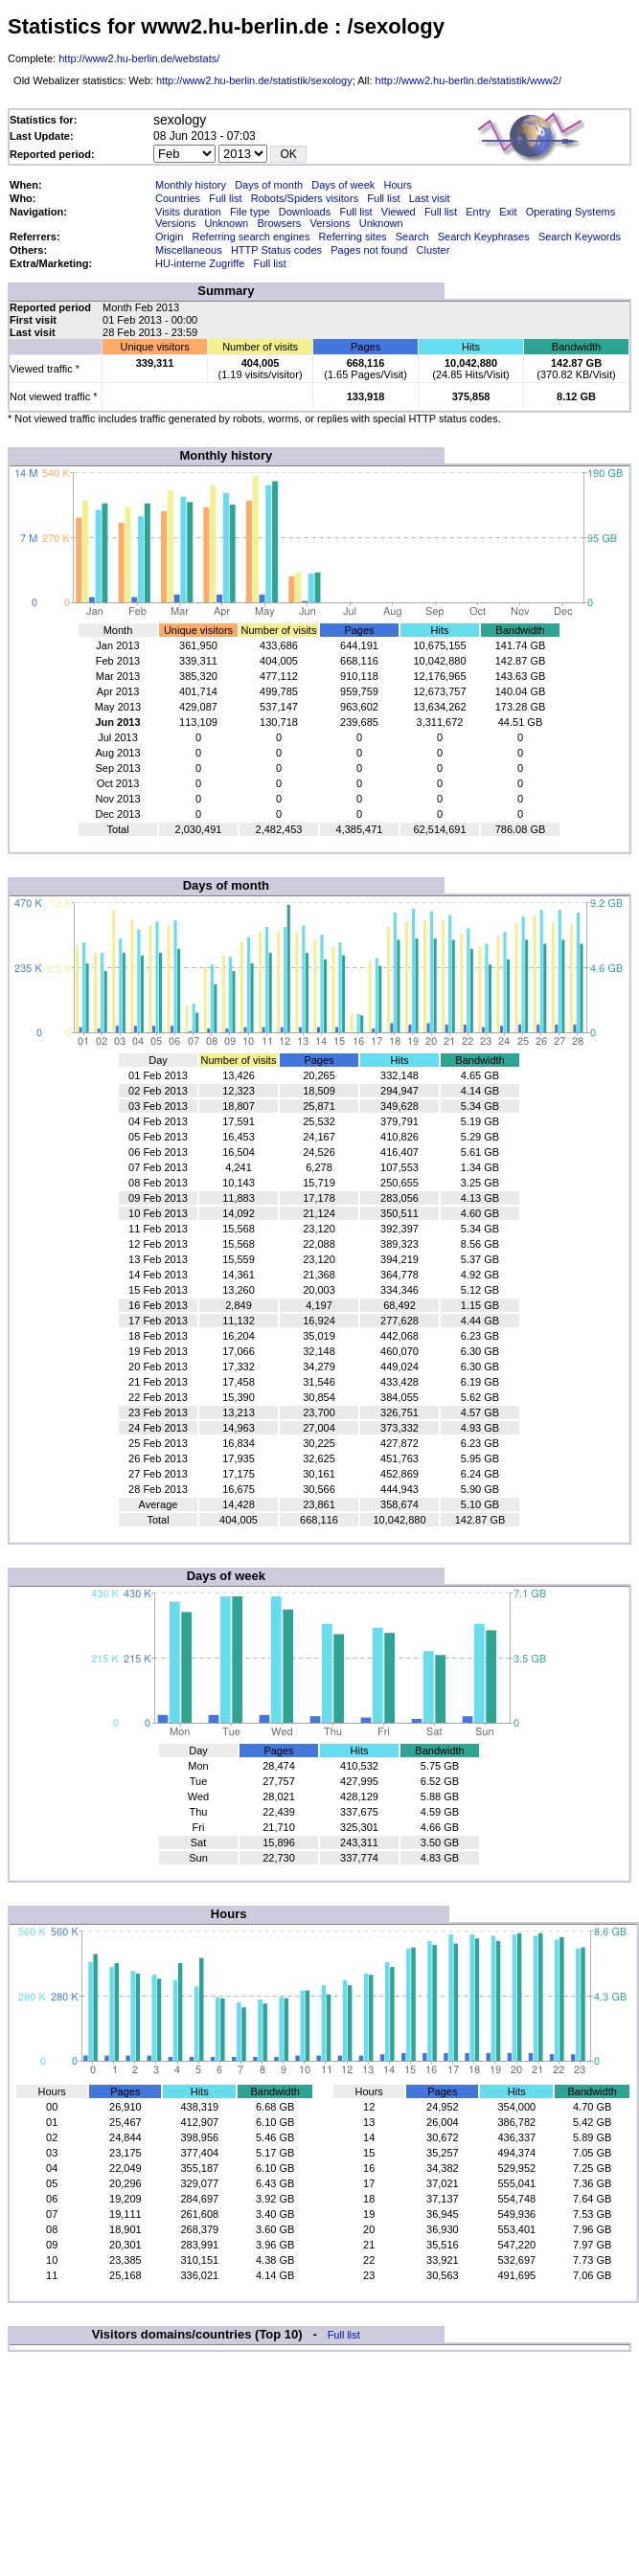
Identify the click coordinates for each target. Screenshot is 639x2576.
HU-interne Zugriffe (199, 263)
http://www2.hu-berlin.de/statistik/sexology (254, 80)
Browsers (279, 223)
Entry (478, 211)
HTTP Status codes (276, 250)
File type (250, 211)
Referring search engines (251, 236)
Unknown (226, 223)
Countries (177, 198)
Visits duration (188, 211)
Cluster (433, 250)
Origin (169, 236)
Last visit (429, 198)
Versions (175, 223)
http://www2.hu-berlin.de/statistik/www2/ (468, 80)
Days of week (343, 185)
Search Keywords (579, 236)
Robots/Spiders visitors (305, 198)
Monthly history (190, 185)
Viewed (398, 211)
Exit (507, 211)
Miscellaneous (188, 250)
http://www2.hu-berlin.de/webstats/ (138, 58)
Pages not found (369, 250)
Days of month (269, 185)
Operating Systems (571, 211)
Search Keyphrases (484, 236)
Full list (225, 198)
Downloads (305, 211)
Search (412, 236)
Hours (397, 185)
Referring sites (353, 236)
